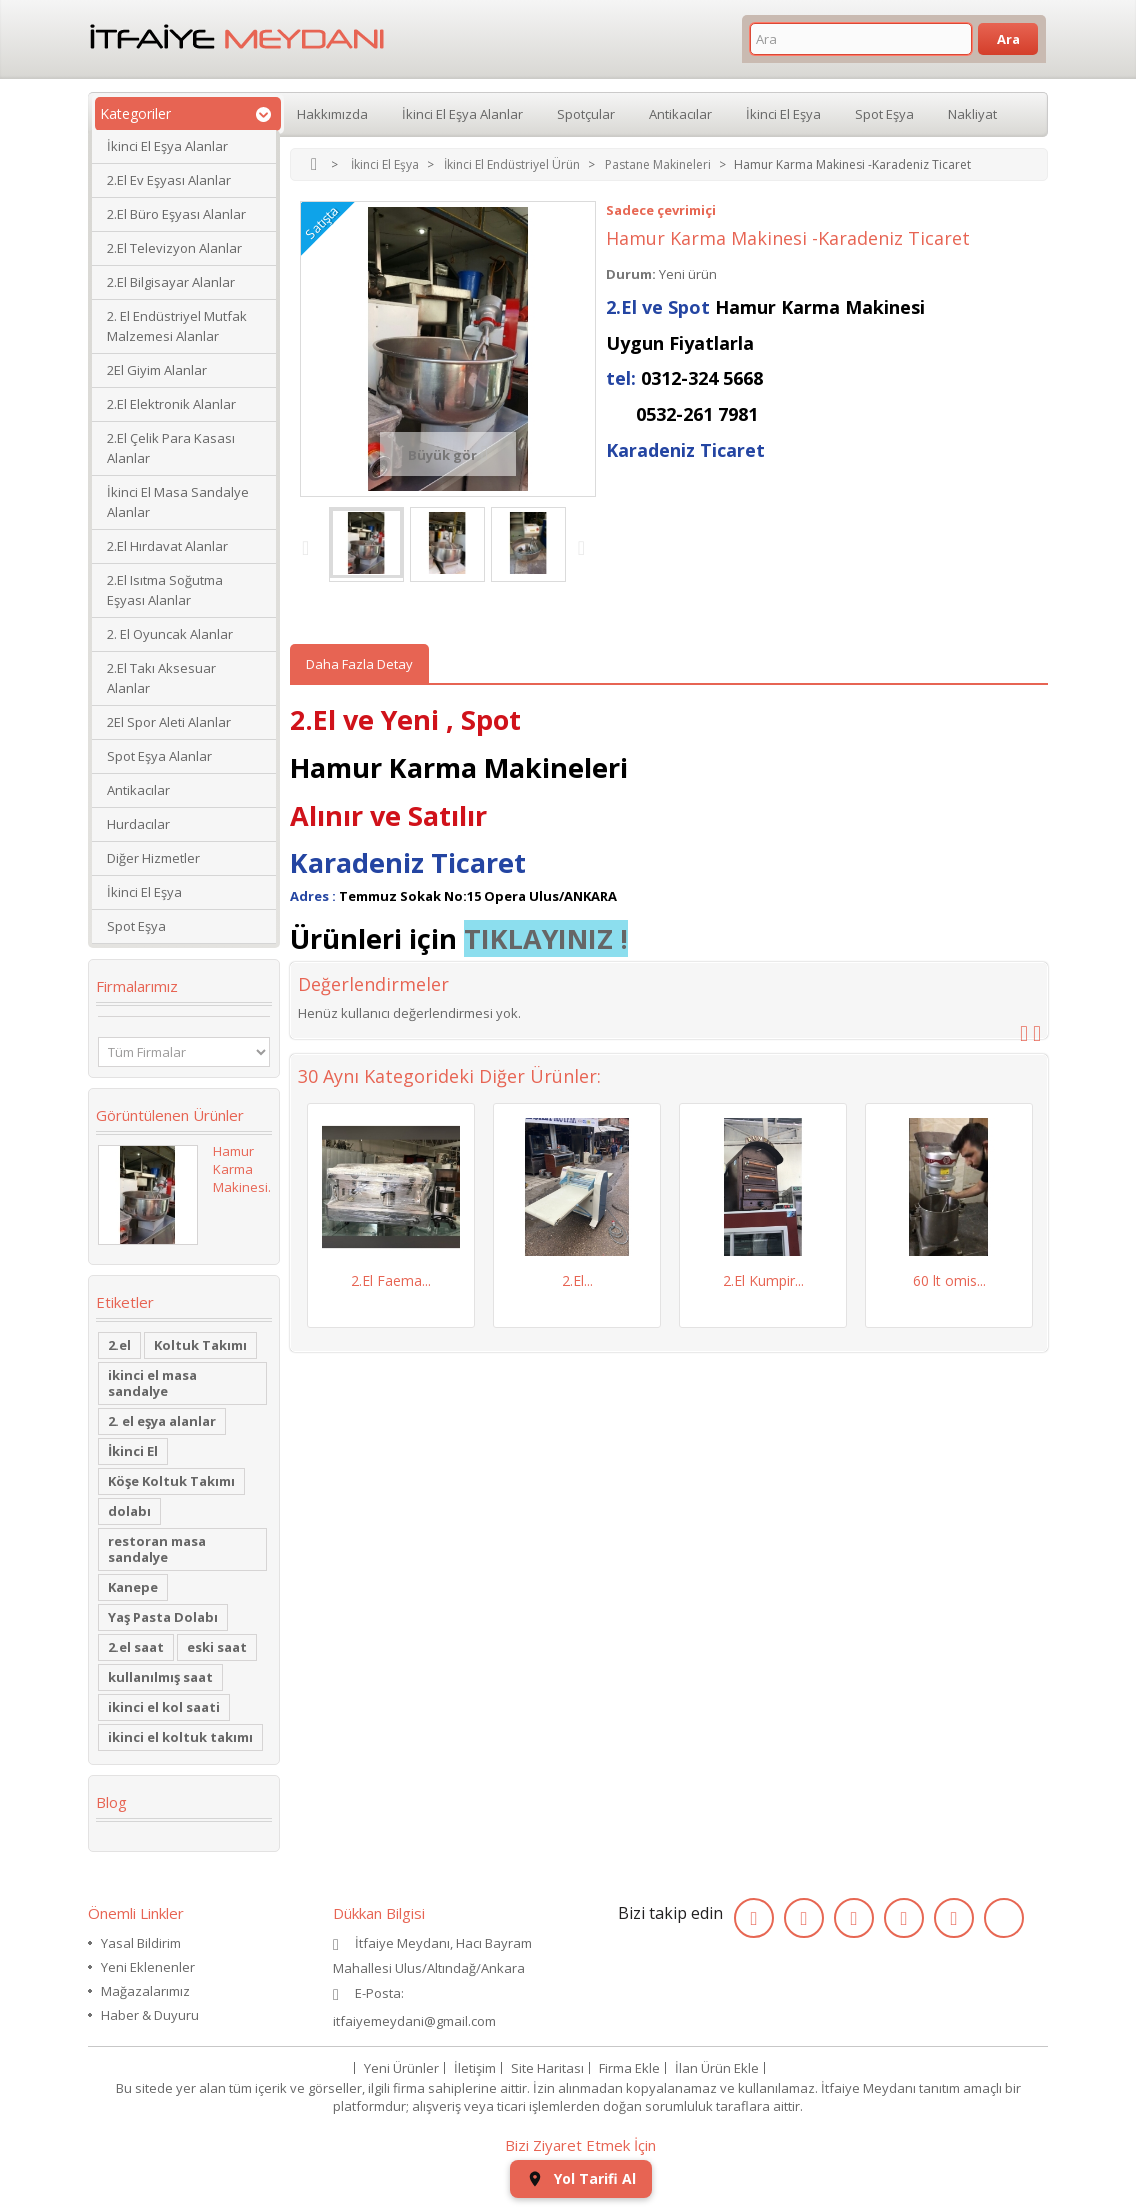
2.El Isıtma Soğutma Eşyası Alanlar (165, 590)
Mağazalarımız (145, 1991)
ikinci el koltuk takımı (180, 1737)
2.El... (577, 1280)
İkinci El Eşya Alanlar (167, 146)
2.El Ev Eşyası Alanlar (169, 180)
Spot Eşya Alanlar (159, 756)
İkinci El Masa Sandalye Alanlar (178, 502)
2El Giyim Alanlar (157, 370)
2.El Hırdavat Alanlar (167, 546)
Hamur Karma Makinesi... (245, 1169)
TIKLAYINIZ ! (546, 938)
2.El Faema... (391, 1280)
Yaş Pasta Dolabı (163, 1617)
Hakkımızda (332, 114)
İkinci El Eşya (144, 892)
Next (586, 547)
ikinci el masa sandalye (152, 1383)
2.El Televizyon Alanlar (174, 248)
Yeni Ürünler (401, 2068)
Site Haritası (547, 2068)
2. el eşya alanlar (162, 1421)
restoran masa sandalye (157, 1549)
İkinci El (133, 1451)
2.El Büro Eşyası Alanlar (176, 214)
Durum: (631, 274)
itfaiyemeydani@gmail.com (414, 2021)
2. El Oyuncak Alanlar (170, 634)
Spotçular (586, 114)
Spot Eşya (136, 926)
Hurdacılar (138, 824)
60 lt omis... (949, 1280)
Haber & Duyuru (150, 2015)
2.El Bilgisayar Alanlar (171, 282)
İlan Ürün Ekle (717, 2068)
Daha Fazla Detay (359, 664)
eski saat (217, 1647)
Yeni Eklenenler (148, 1967)
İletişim (475, 2068)
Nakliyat (972, 114)
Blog (111, 1802)
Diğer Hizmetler (153, 858)
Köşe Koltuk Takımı (171, 1481)
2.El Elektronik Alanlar (171, 404)
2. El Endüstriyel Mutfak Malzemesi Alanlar (177, 326)
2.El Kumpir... (763, 1280)
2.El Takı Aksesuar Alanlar (161, 678)
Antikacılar (138, 790)
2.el (119, 1345)
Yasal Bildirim (141, 1943)
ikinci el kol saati (164, 1707)
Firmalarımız (137, 986)
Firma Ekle (629, 2068)
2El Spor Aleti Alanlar (169, 722)
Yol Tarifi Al (581, 2178)
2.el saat (136, 1647)
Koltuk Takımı (200, 1345)
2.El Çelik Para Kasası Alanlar (171, 448)
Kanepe (133, 1587)
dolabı (129, 1511)
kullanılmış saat (160, 1677)
